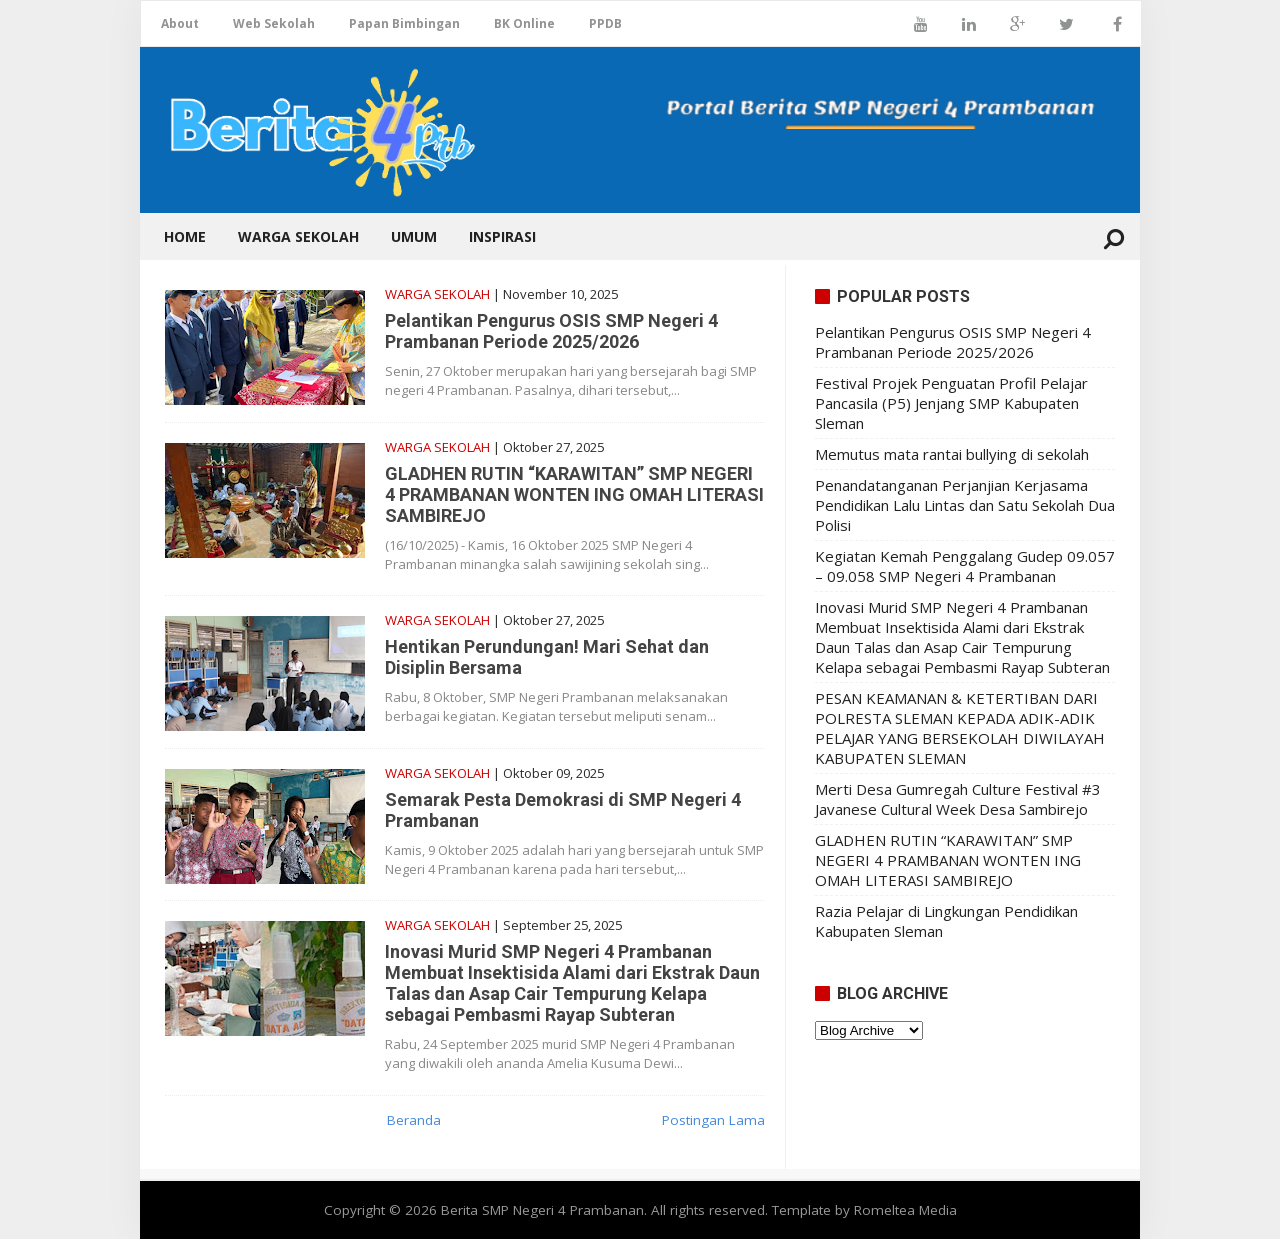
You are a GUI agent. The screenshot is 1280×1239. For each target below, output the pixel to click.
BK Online (524, 23)
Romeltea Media (905, 1210)
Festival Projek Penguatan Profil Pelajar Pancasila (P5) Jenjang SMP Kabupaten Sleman (951, 403)
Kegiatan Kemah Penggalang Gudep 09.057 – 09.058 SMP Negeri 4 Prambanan (965, 566)
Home (185, 236)
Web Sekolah (274, 23)
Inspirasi (502, 236)
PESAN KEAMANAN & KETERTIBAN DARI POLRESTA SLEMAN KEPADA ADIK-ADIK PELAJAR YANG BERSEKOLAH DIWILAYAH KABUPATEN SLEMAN (960, 728)
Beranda (414, 1120)
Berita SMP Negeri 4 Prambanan (542, 1210)
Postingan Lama (713, 1120)
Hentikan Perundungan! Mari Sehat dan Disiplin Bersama (547, 657)
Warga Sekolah (298, 236)
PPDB (605, 23)
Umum (414, 236)
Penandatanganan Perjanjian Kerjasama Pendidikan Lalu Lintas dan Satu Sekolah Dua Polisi (965, 505)
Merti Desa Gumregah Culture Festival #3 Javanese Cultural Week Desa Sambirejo (958, 799)
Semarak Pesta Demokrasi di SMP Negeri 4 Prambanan (563, 810)
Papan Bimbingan (404, 23)
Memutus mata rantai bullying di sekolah (952, 454)
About (180, 23)
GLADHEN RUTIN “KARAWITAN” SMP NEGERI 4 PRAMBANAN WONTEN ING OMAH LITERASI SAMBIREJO (574, 494)
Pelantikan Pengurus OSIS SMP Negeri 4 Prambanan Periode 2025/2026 (551, 331)
